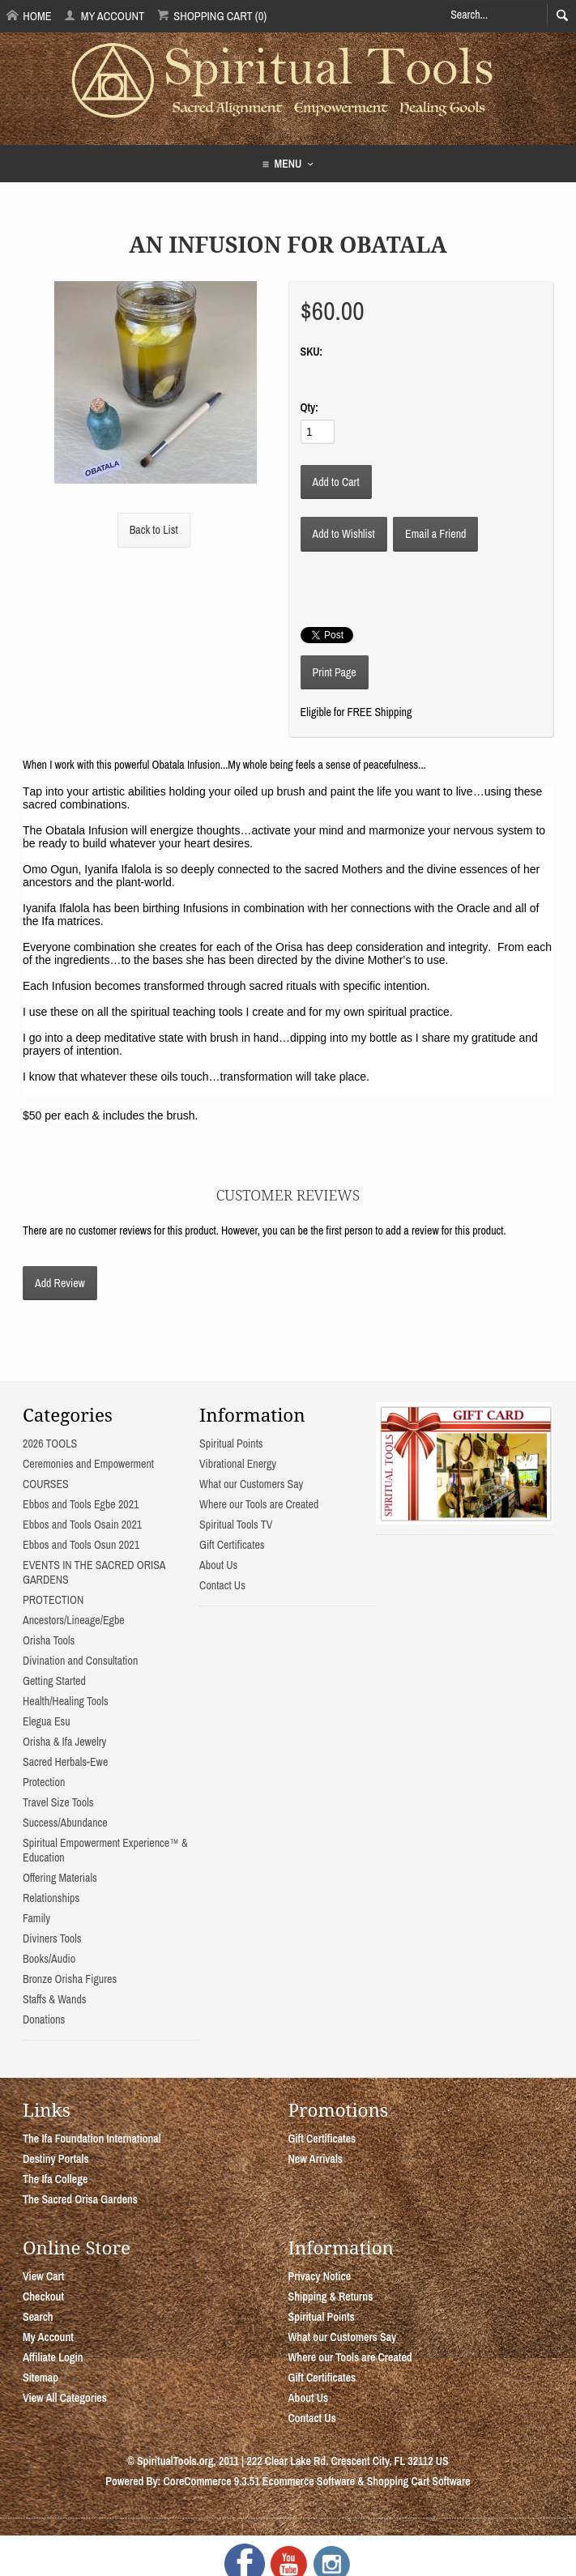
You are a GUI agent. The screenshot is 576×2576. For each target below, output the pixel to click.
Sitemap (40, 2377)
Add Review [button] (60, 1283)
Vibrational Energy (237, 1463)
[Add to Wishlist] (344, 534)
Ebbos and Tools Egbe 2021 (81, 1504)
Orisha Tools (49, 1640)
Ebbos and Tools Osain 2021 (82, 1524)
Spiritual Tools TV (235, 1524)
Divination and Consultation (80, 1660)
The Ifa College (55, 2179)
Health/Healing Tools (66, 1701)
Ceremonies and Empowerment (88, 1463)
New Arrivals (315, 2159)
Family (36, 1918)
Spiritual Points (231, 1443)
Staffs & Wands (55, 1999)
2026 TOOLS (50, 1443)
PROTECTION (53, 1600)
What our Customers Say (251, 1484)
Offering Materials (60, 1877)
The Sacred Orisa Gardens (80, 2199)
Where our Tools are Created (258, 1504)
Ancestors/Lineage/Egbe (74, 1620)
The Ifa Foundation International (92, 2138)
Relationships (51, 1898)
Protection (44, 1782)
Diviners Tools (52, 1938)
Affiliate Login (53, 2357)
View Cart (43, 2276)
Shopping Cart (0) (212, 15)
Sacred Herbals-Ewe (65, 1762)
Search (38, 2316)
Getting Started (54, 1681)
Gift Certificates (231, 1544)
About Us (218, 1565)
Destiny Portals (56, 2159)
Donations (44, 2019)
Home (29, 15)
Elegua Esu (46, 1721)
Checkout (43, 2296)
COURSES (46, 1484)
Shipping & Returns (330, 2296)
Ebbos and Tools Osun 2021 (81, 1544)
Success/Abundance (65, 1822)
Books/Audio (49, 1958)
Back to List (154, 529)
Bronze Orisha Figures (70, 1979)
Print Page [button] (334, 672)
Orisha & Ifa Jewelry (64, 1741)
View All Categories (65, 2397)
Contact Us (222, 1585)
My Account (104, 15)
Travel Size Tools (58, 1802)
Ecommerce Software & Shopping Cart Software (366, 2481)
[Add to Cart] (336, 482)
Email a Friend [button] (435, 534)
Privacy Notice (320, 2276)
